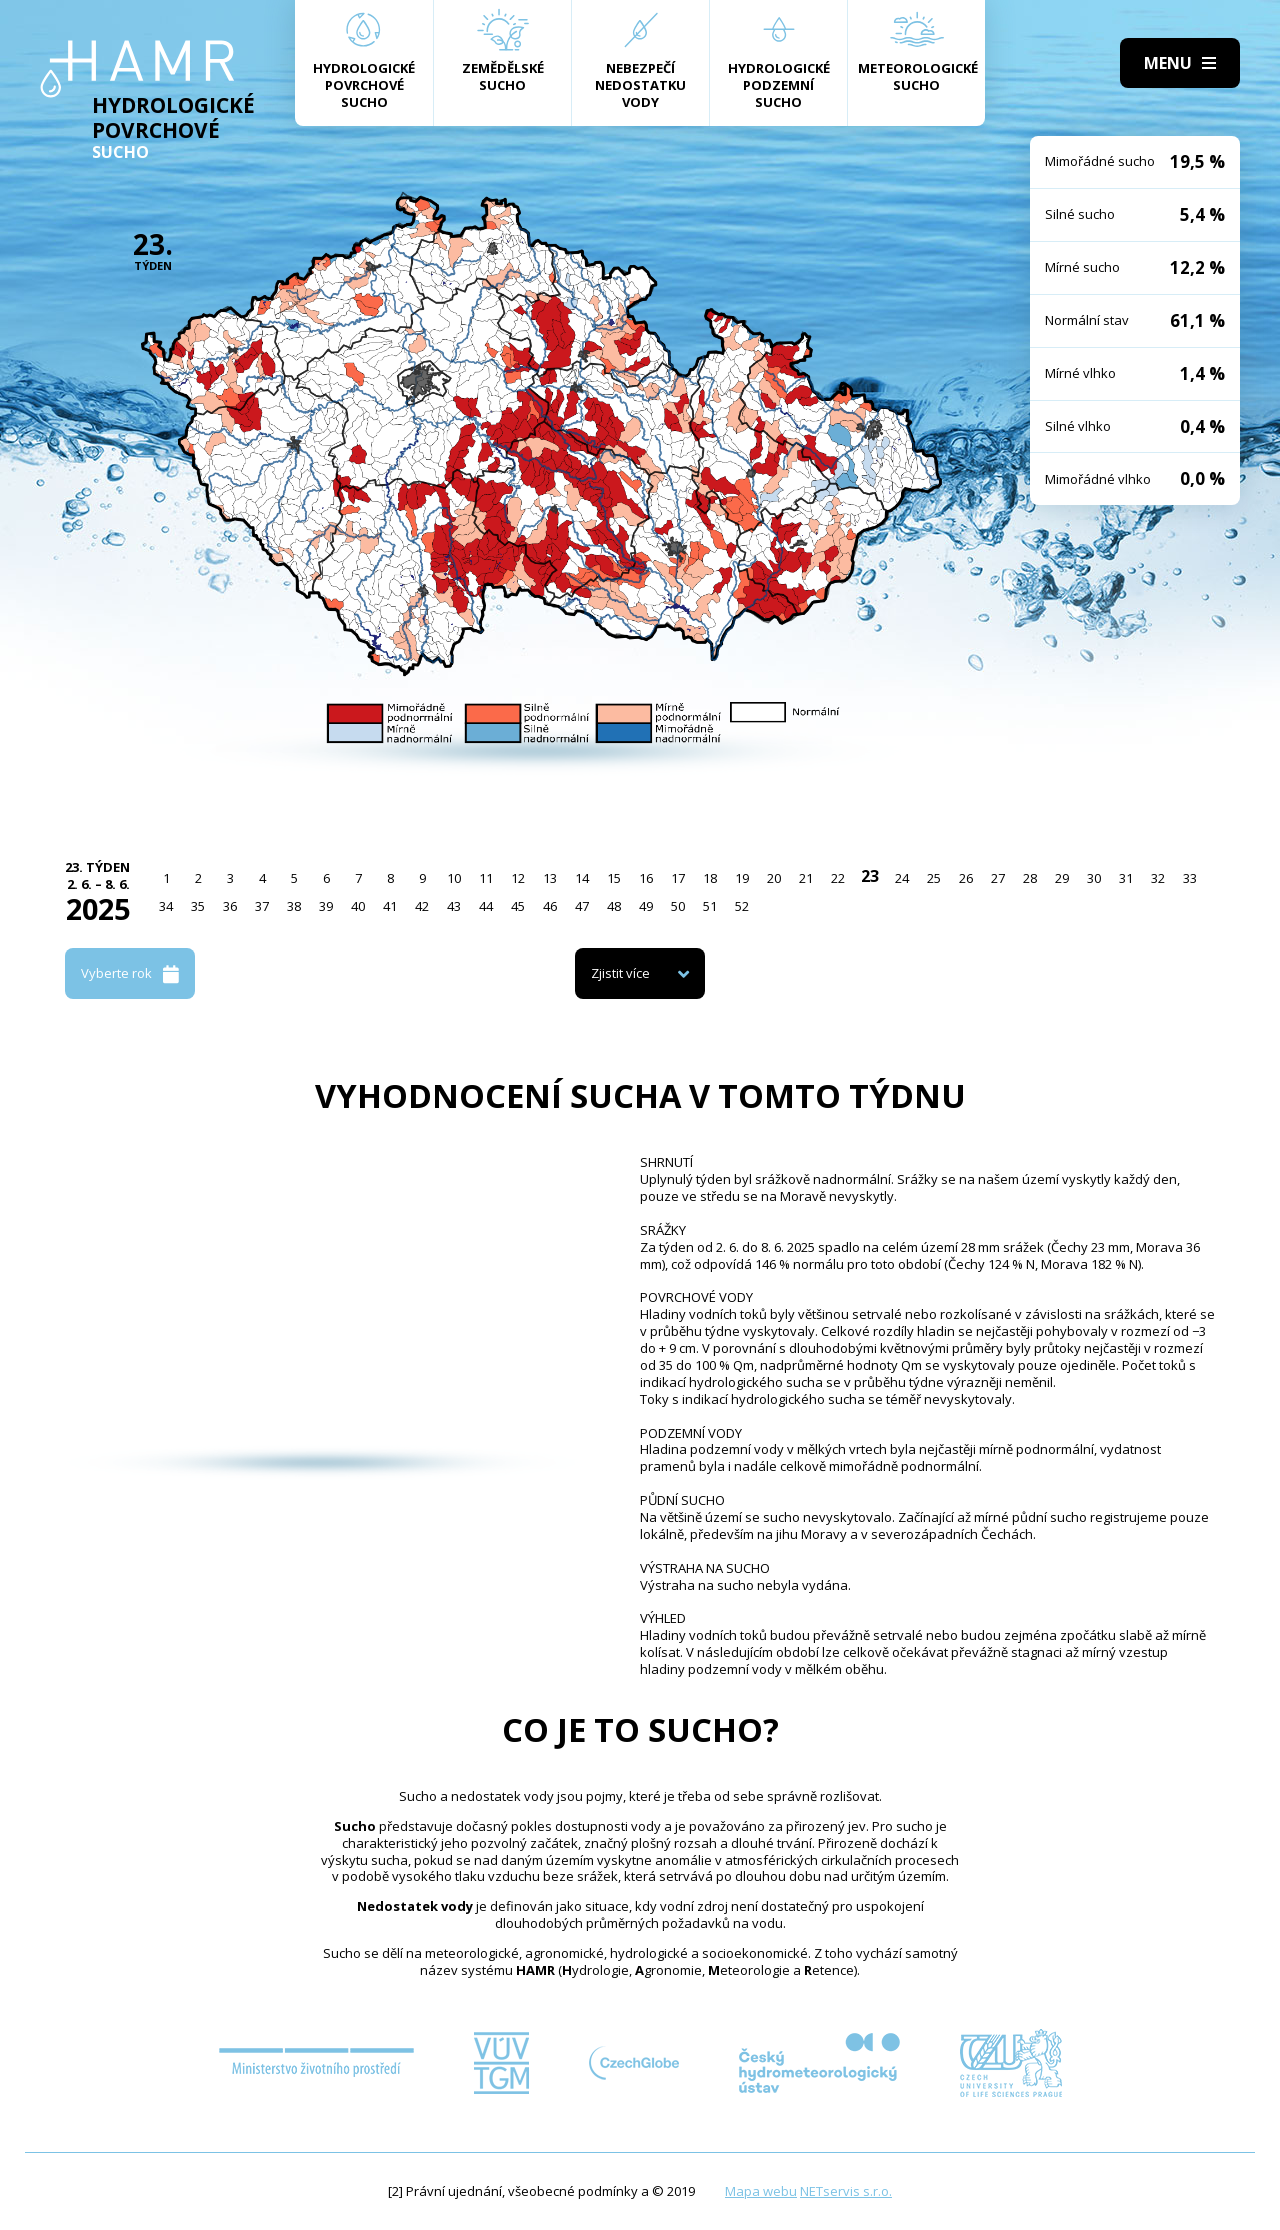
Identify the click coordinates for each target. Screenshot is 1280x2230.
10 (454, 878)
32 (1158, 878)
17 (678, 878)
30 (1094, 878)
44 (486, 906)
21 (806, 878)
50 (678, 906)
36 (230, 906)
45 (518, 906)
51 (710, 906)
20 (774, 878)
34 (166, 906)
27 (998, 878)
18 (710, 878)
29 (1062, 878)
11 (486, 878)
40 (358, 906)
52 (742, 906)
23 (870, 876)
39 (326, 906)
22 (838, 878)
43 (454, 906)
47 (582, 906)
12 (518, 878)
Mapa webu (761, 2191)
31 (1126, 878)
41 (390, 906)
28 (1030, 878)
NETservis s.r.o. (846, 2191)
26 (966, 878)
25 (934, 878)
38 (294, 906)
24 (902, 878)
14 (582, 878)
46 (550, 906)
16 (646, 878)
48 (614, 906)
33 (1190, 878)
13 (550, 878)
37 (262, 906)
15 (614, 878)
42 (422, 906)
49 (646, 906)
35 (198, 906)
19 (742, 878)
